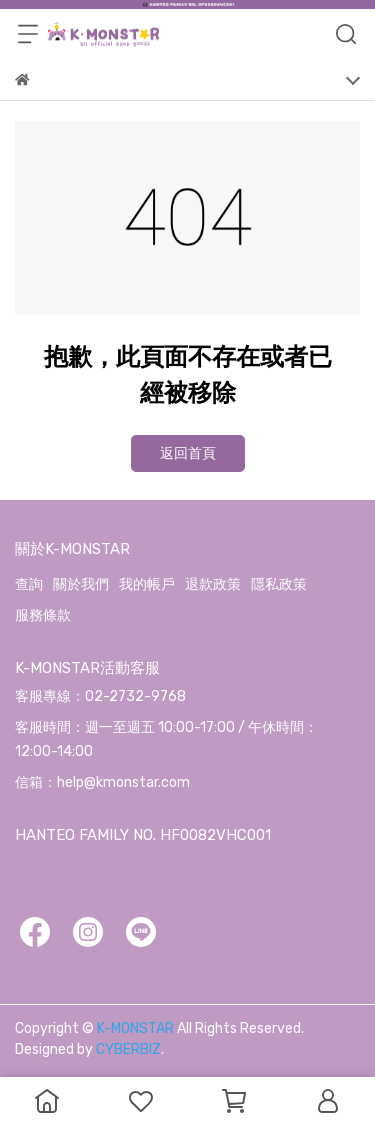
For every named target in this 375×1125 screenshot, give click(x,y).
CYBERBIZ (128, 1049)
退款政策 (213, 584)
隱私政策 (279, 584)
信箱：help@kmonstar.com (102, 782)
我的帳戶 (147, 584)
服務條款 (43, 615)
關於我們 (81, 584)
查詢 (29, 584)
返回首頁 (188, 453)
